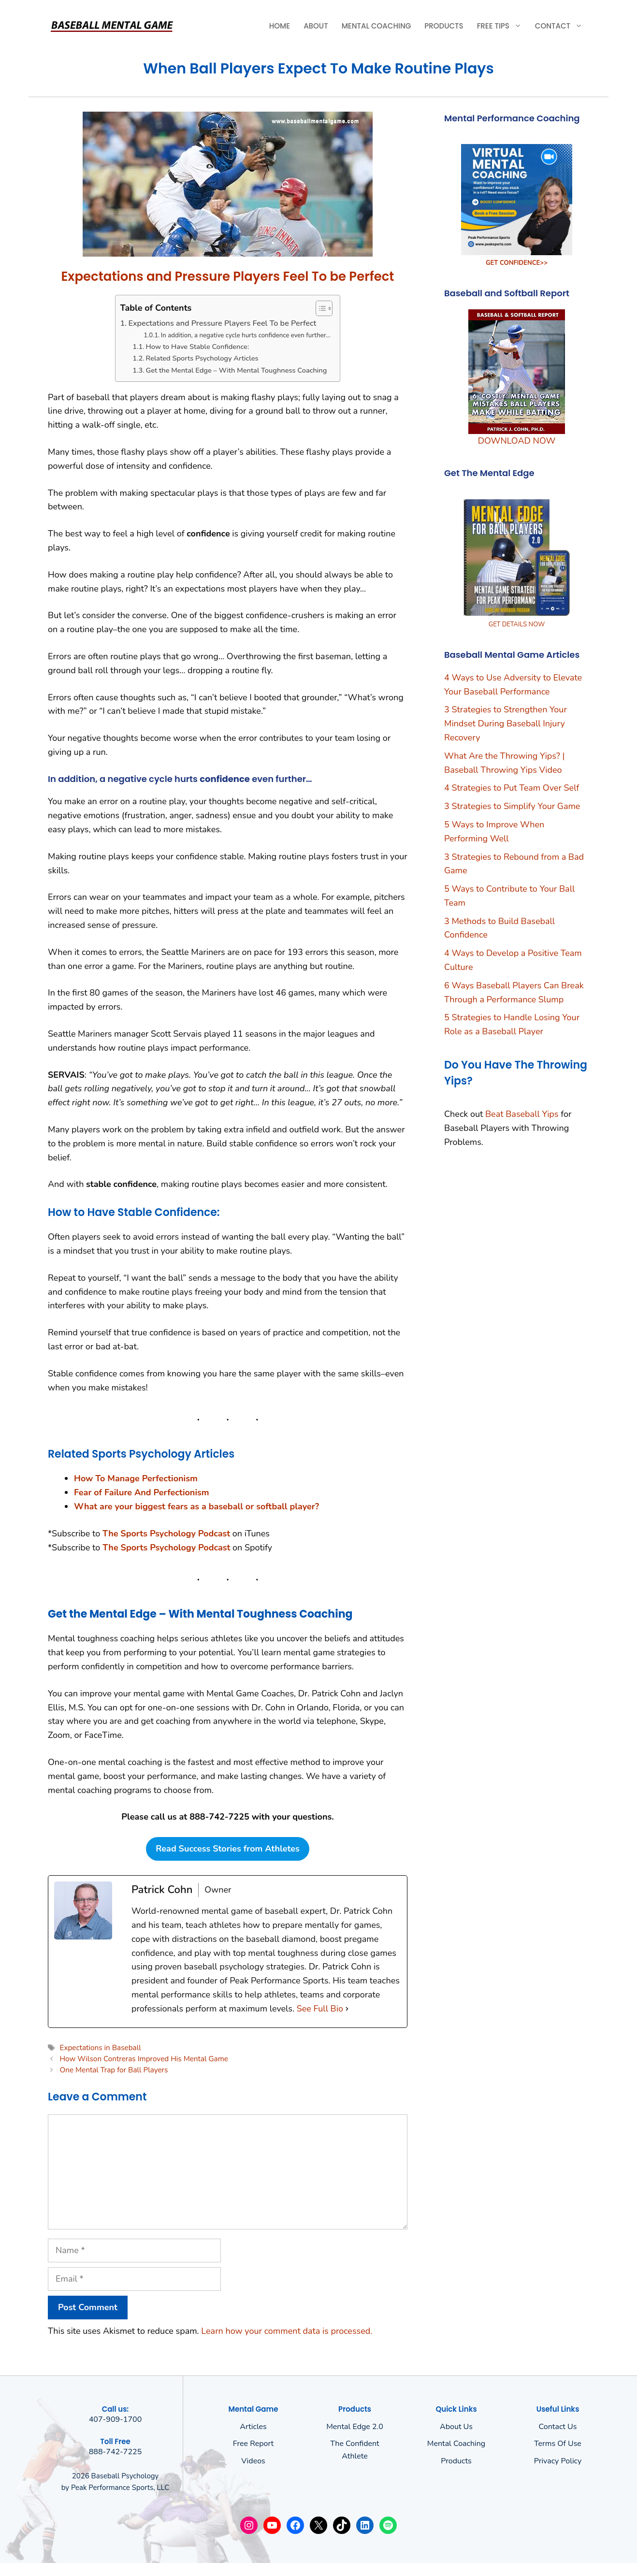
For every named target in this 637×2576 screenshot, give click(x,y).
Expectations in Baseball (100, 2048)
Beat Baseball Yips (522, 1114)
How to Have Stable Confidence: (197, 346)
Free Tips (502, 26)
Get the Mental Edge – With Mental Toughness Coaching (236, 370)
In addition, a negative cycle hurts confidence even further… (246, 335)
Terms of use (557, 2443)
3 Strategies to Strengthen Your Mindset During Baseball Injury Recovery (505, 723)
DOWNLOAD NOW (516, 441)
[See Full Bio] (347, 2009)
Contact (562, 26)
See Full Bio (320, 2008)
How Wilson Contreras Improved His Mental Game (143, 2059)
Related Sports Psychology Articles (202, 358)
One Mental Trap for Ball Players (113, 2070)
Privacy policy (558, 2461)
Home (279, 26)
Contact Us (558, 2426)
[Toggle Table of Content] (319, 308)
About (316, 26)
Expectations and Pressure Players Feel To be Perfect (222, 323)
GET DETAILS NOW (517, 624)
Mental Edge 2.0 (354, 2426)
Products (443, 26)
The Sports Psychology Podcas (164, 1547)
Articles (253, 2426)
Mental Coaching (376, 26)
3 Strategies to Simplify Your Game (512, 806)
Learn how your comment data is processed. (286, 2331)
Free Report (253, 2443)
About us (456, 2426)
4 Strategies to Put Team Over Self (511, 788)
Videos (253, 2461)
